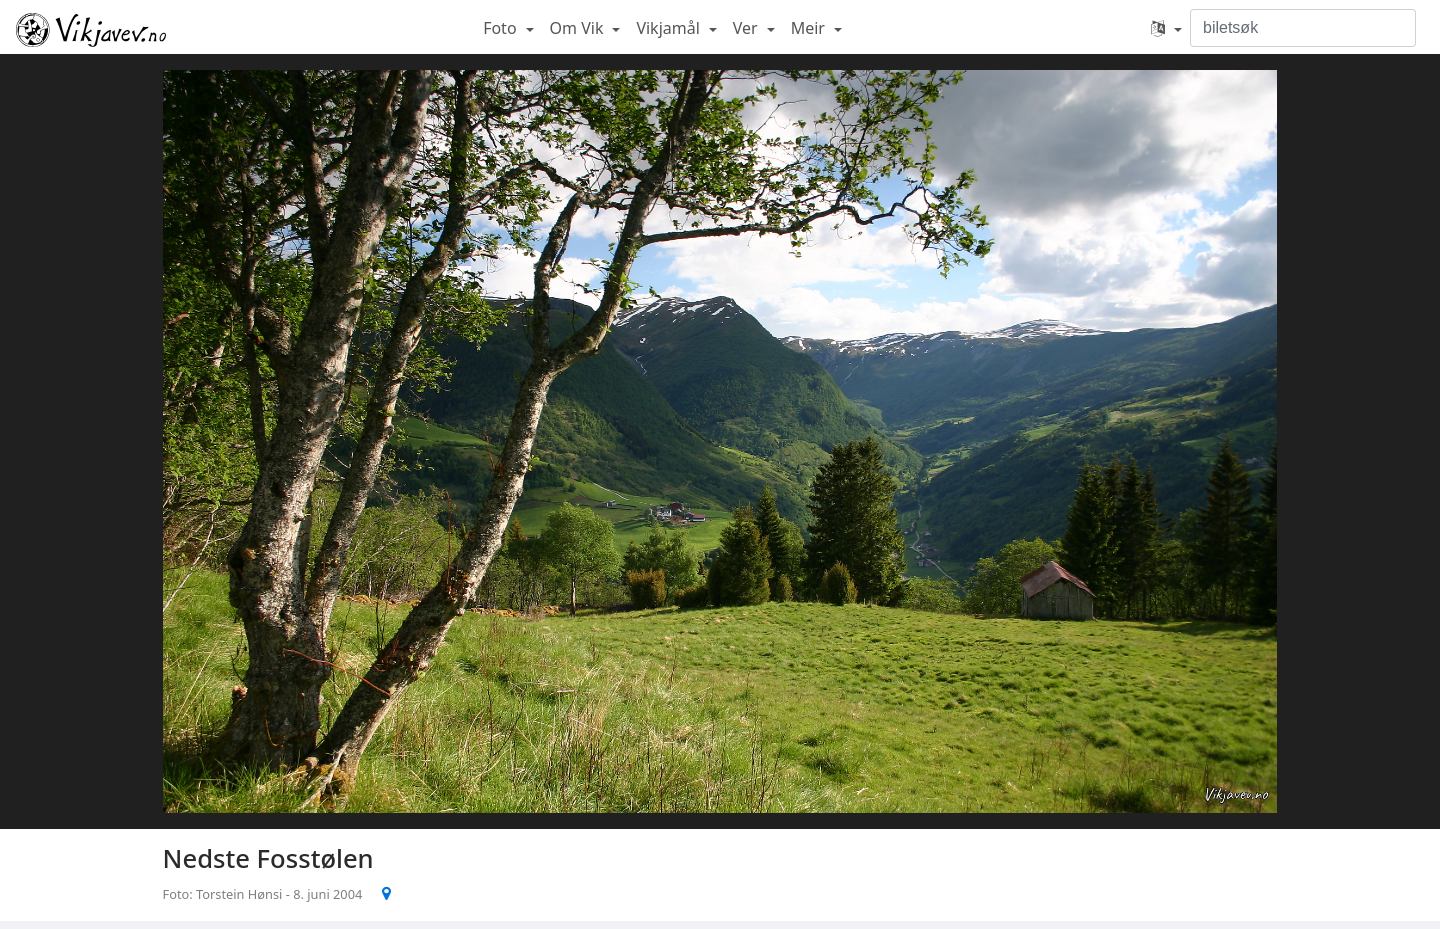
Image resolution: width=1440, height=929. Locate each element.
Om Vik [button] (579, 28)
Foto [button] (502, 28)
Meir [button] (810, 28)
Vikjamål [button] (670, 28)
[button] (1166, 28)
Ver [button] (747, 28)
